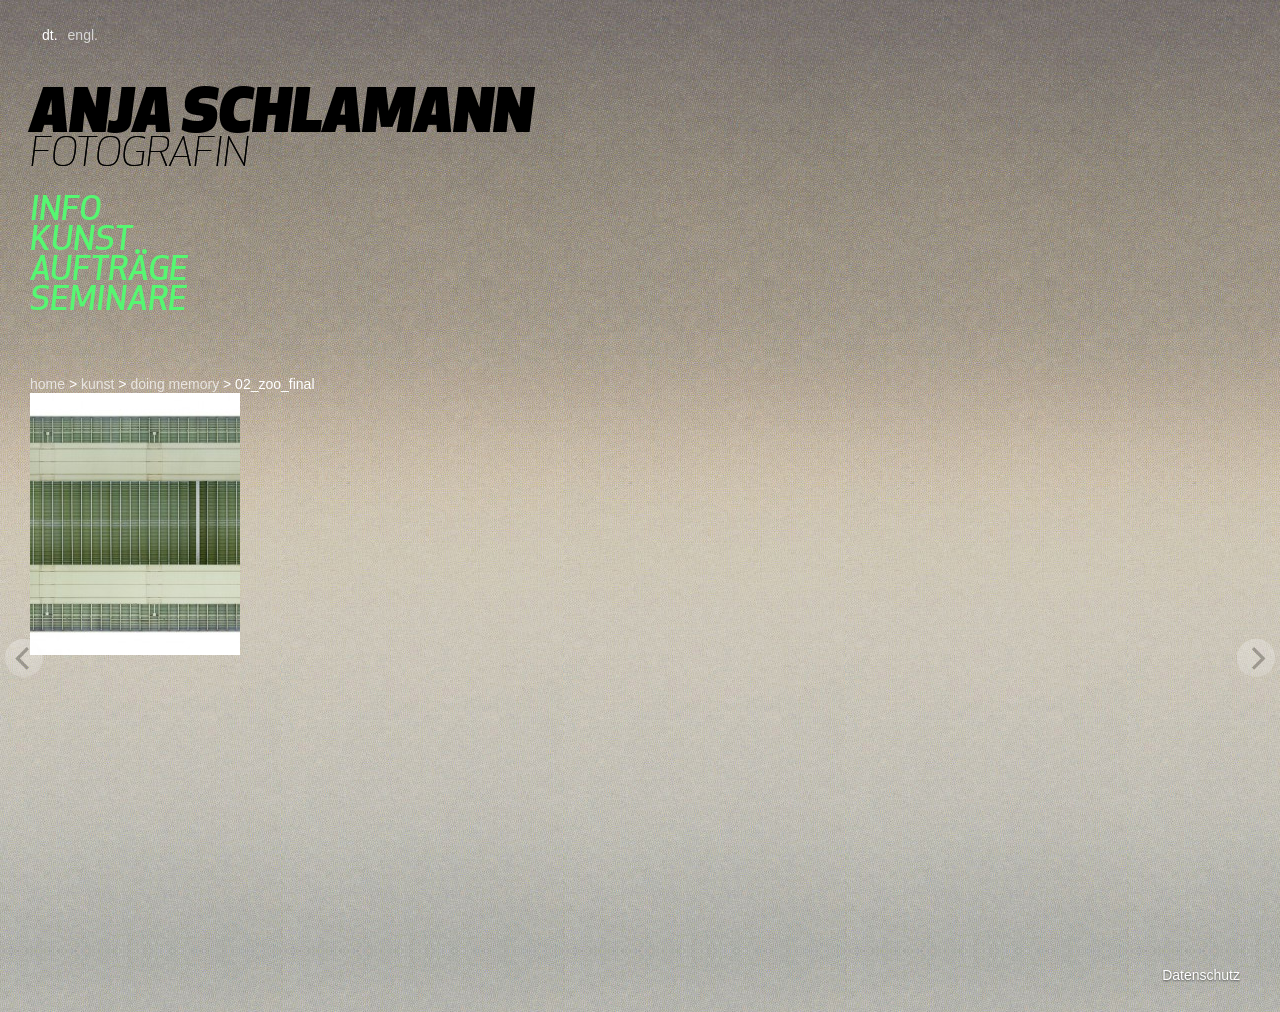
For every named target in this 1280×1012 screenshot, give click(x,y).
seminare (108, 298)
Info (65, 208)
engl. (83, 35)
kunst (81, 238)
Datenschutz (1201, 975)
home (47, 384)
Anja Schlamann (281, 109)
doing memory (174, 384)
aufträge (109, 268)
